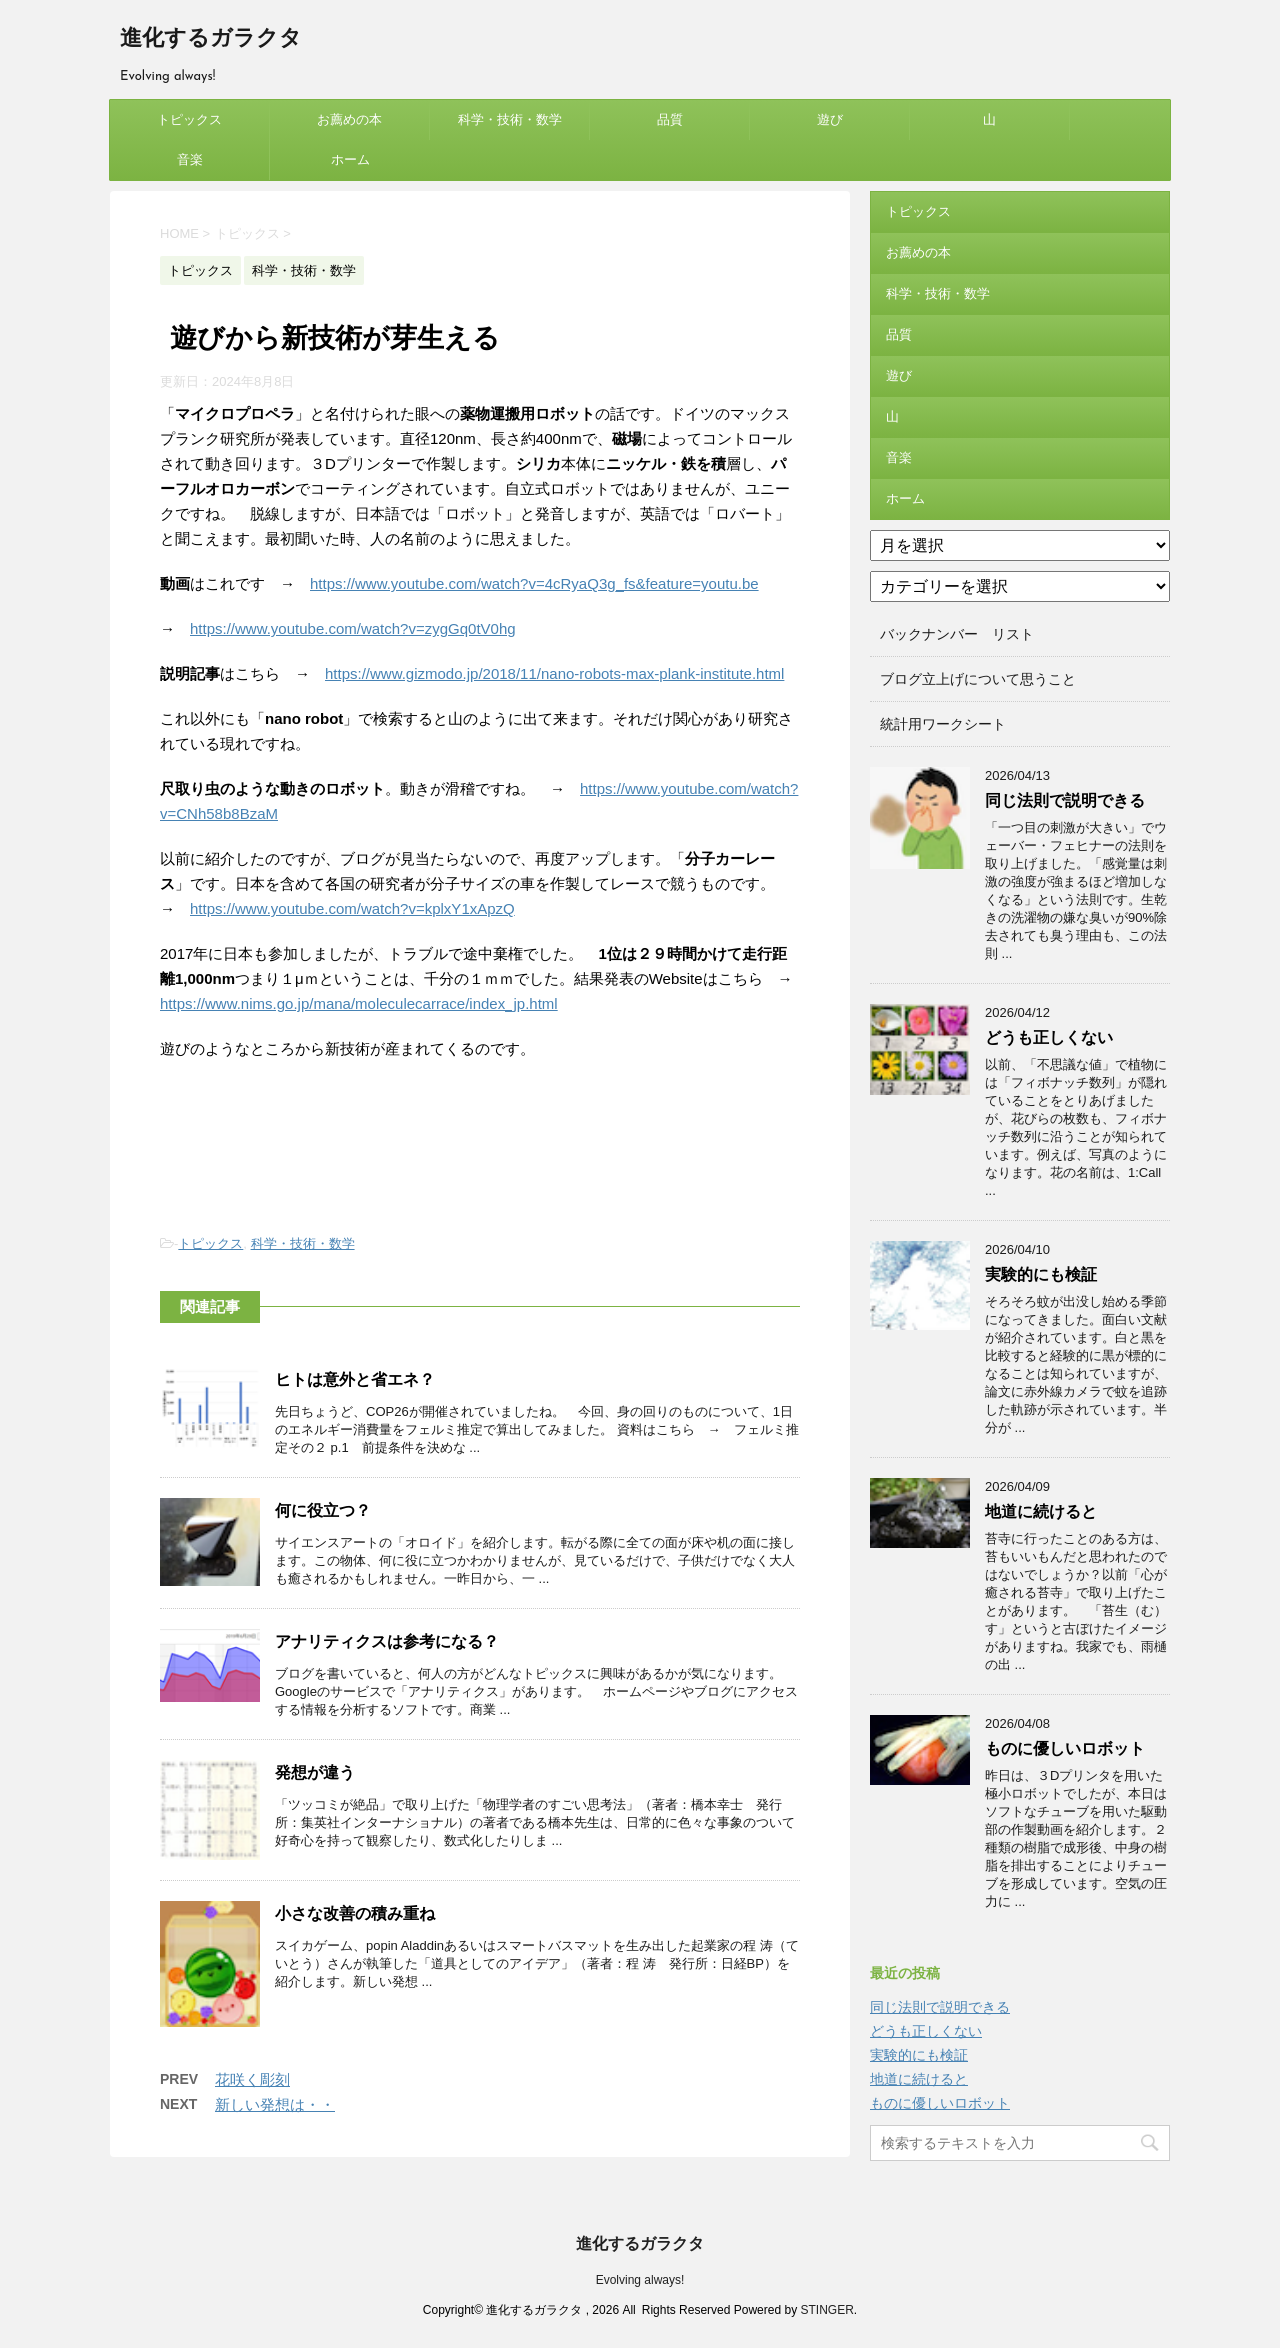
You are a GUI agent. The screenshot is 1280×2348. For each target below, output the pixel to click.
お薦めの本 (349, 119)
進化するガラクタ (211, 39)
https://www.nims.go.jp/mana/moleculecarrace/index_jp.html (359, 1003)
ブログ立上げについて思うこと (978, 679)
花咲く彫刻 (252, 2079)
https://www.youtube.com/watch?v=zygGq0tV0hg (353, 628)
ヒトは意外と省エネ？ (355, 1379)
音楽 (190, 159)
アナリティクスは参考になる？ (387, 1641)
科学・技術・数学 (510, 119)
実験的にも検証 (1041, 1274)
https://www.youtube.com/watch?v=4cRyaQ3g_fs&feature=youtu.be (534, 583)
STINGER (826, 2310)
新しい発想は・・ (275, 2104)
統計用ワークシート (943, 724)
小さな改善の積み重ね (355, 1913)
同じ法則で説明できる (1065, 800)
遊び (830, 119)
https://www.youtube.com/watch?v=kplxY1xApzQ (352, 908)
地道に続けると (1041, 1511)
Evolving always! (640, 2280)
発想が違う (315, 1772)
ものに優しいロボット (1065, 1748)
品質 (670, 119)
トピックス (189, 119)
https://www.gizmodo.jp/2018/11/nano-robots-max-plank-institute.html (554, 673)
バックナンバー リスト (957, 634)
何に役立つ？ (323, 1510)
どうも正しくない (1049, 1037)
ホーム (350, 159)
